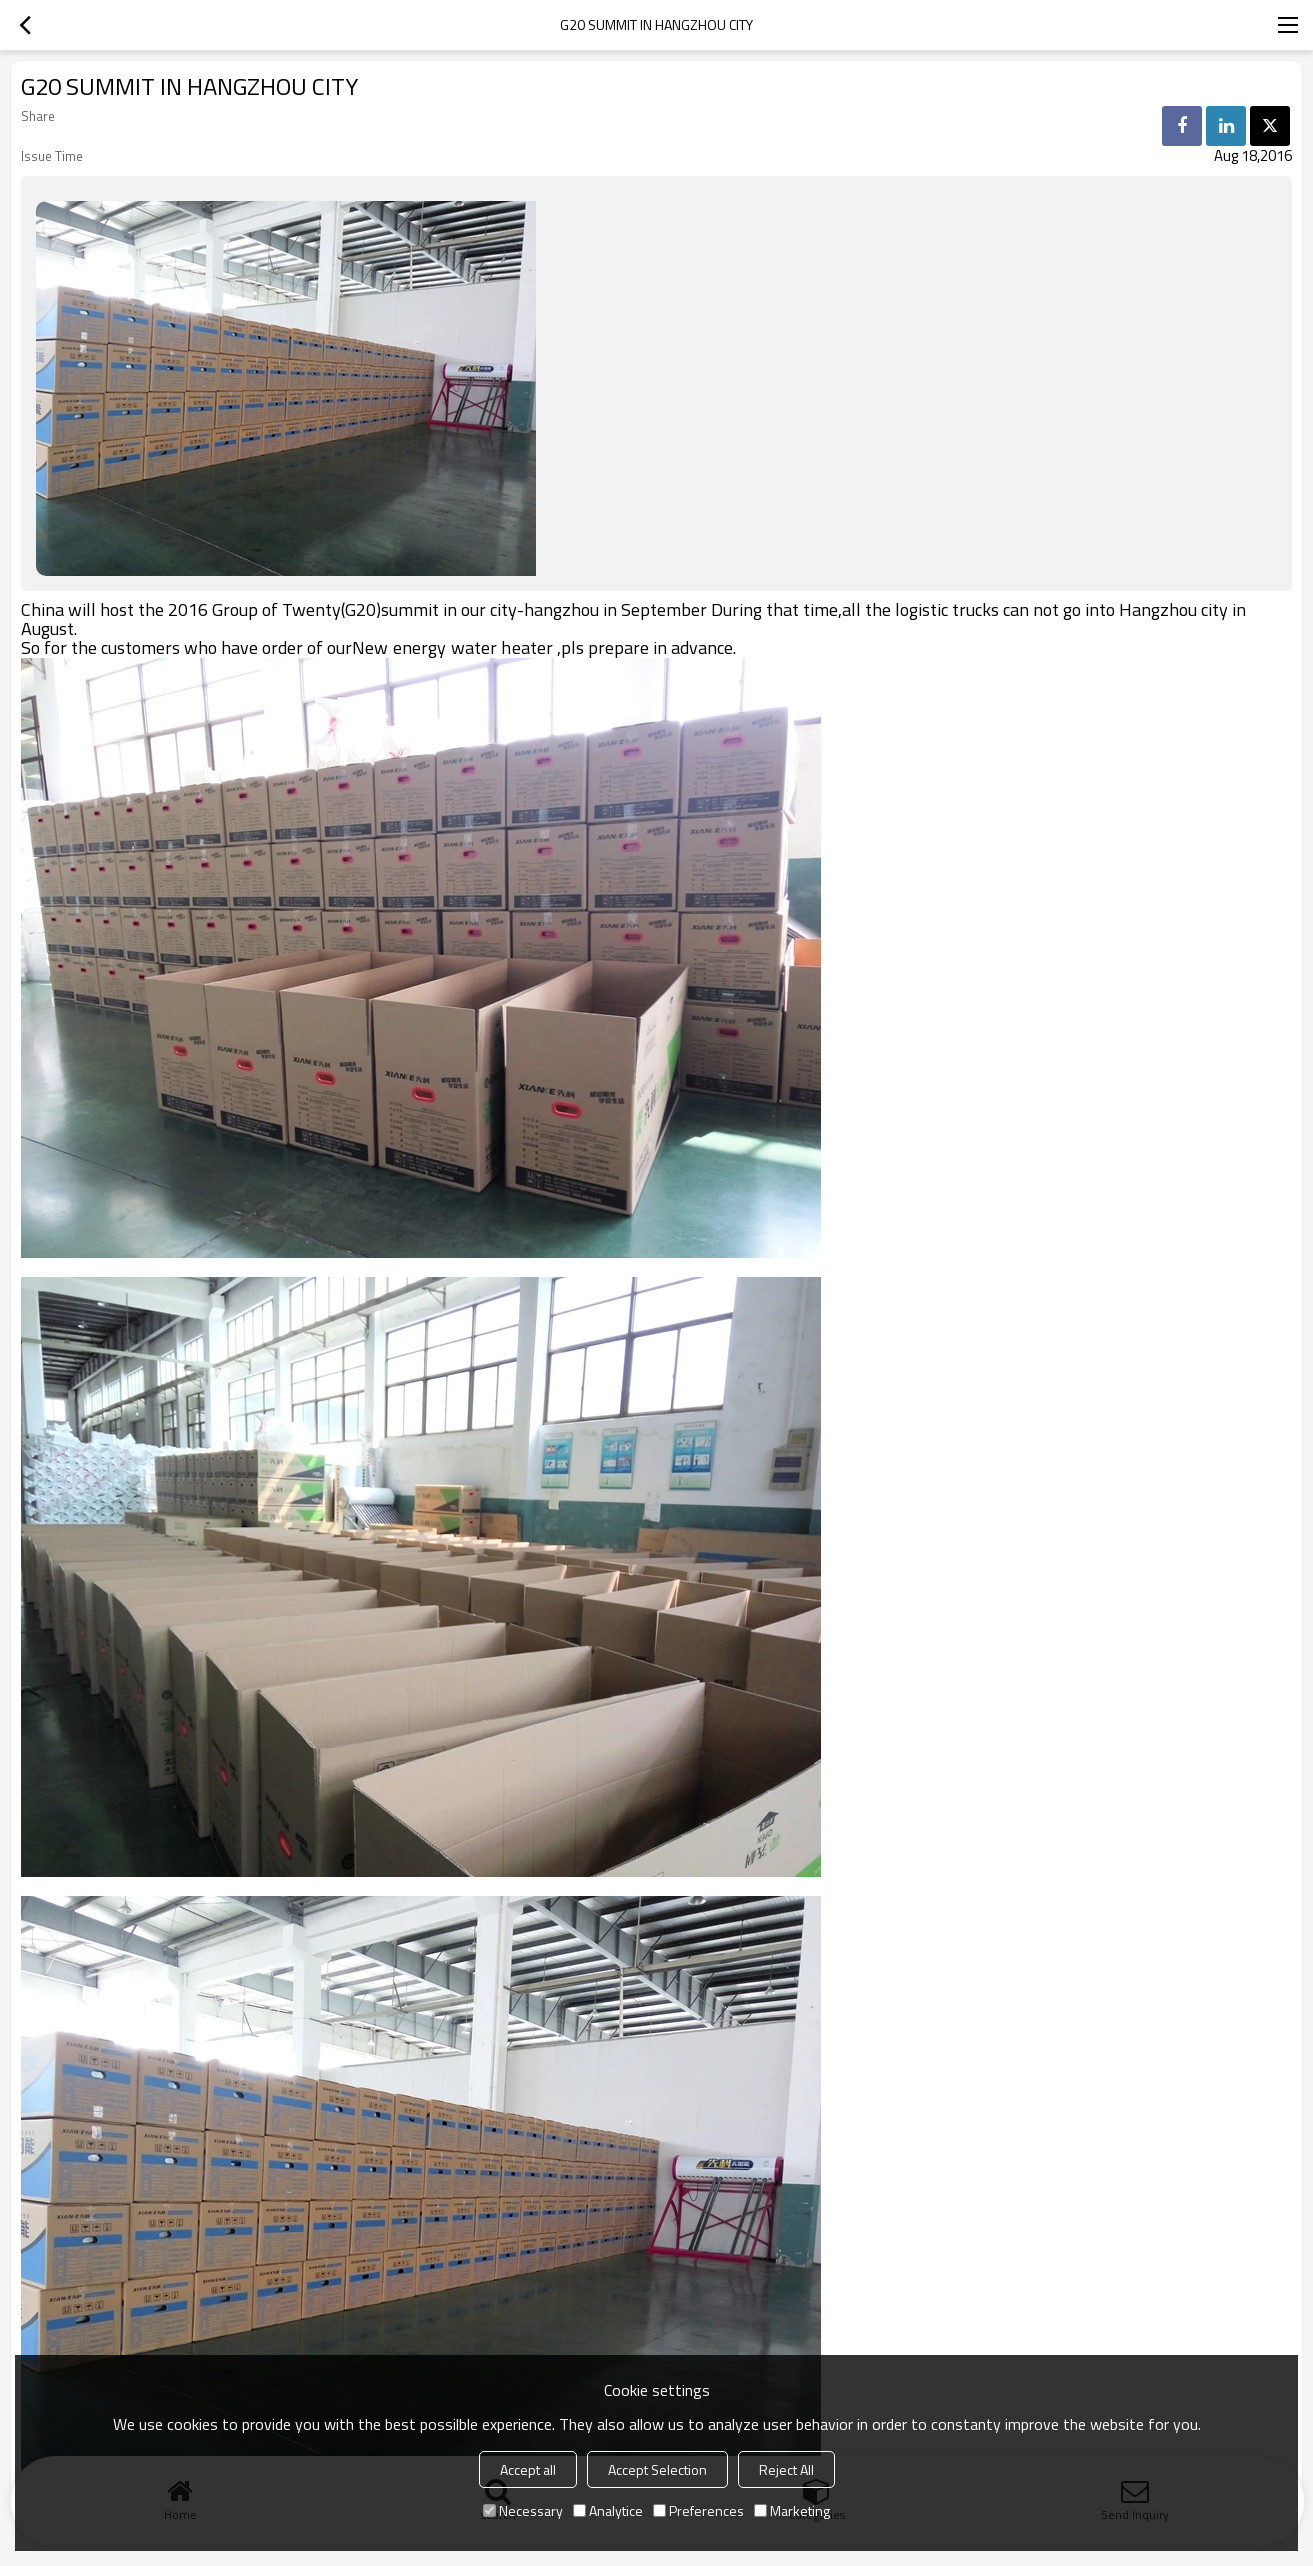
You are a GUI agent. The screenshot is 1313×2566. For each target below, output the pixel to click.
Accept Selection (657, 2469)
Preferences (698, 2510)
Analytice (608, 2510)
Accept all (528, 2469)
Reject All (786, 2469)
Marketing (792, 2510)
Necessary (523, 2510)
